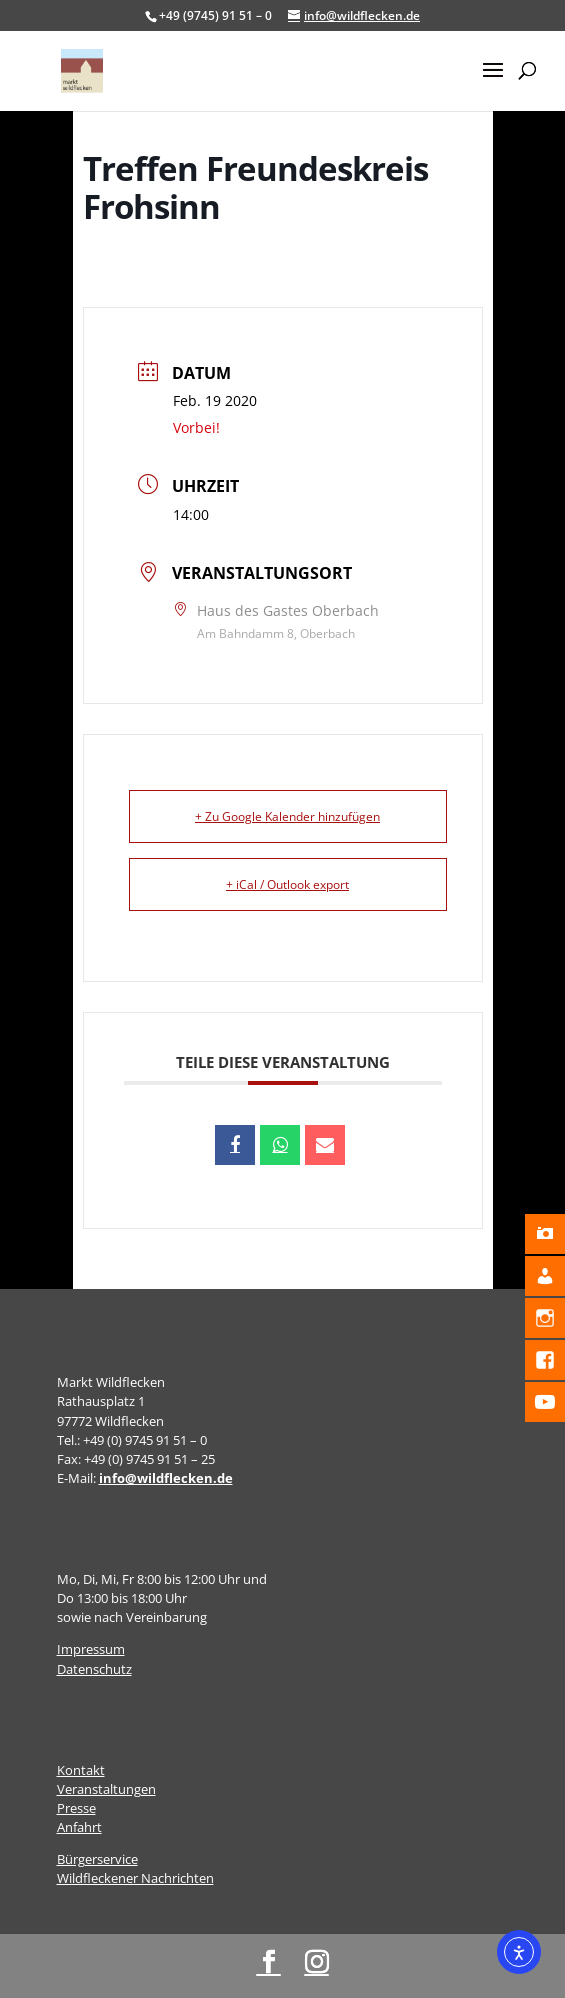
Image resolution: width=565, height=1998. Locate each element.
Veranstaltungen (106, 1789)
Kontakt (81, 1770)
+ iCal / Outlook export (287, 884)
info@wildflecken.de (166, 1478)
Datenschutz (94, 1669)
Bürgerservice (97, 1859)
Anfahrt (79, 1827)
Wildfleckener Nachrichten (135, 1878)
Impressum (91, 1649)
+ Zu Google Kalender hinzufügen (287, 816)
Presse (76, 1808)
